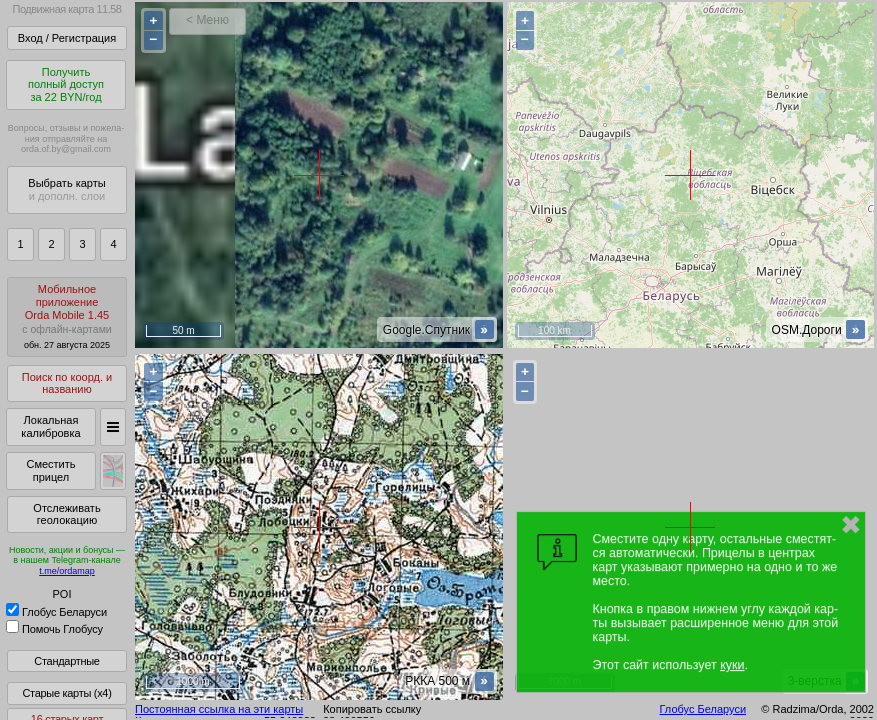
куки (732, 665)
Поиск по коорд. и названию (67, 383)
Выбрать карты (66, 189)
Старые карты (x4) (66, 693)
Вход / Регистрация (67, 38)
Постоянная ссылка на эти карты (219, 709)
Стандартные (66, 661)
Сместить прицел (50, 470)
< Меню (207, 20)
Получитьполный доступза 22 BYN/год (66, 84)
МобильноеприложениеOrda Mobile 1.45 (67, 316)
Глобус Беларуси (56, 612)
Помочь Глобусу (54, 629)
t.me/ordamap (67, 571)
